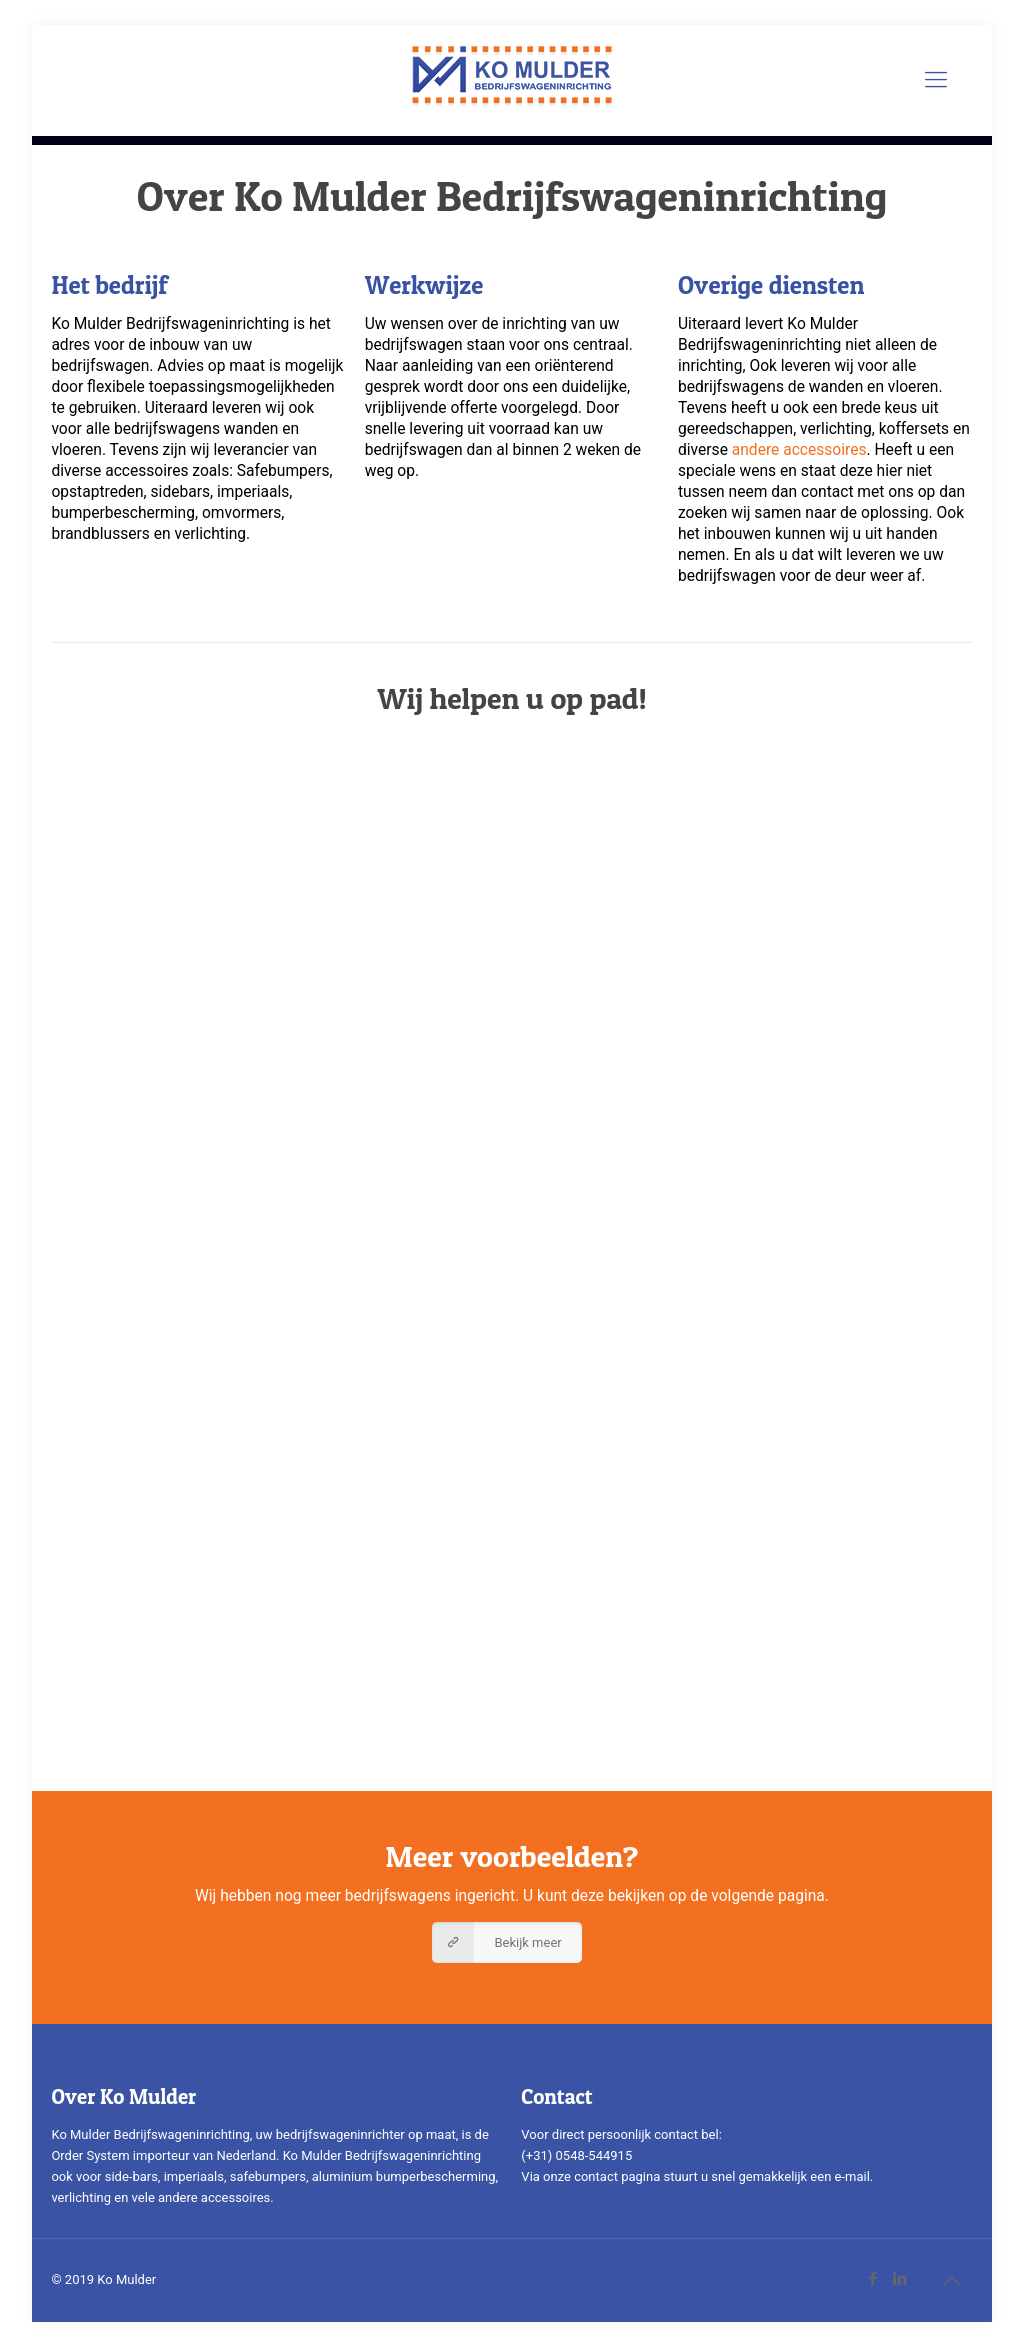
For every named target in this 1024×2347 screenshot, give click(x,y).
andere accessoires (799, 450)
